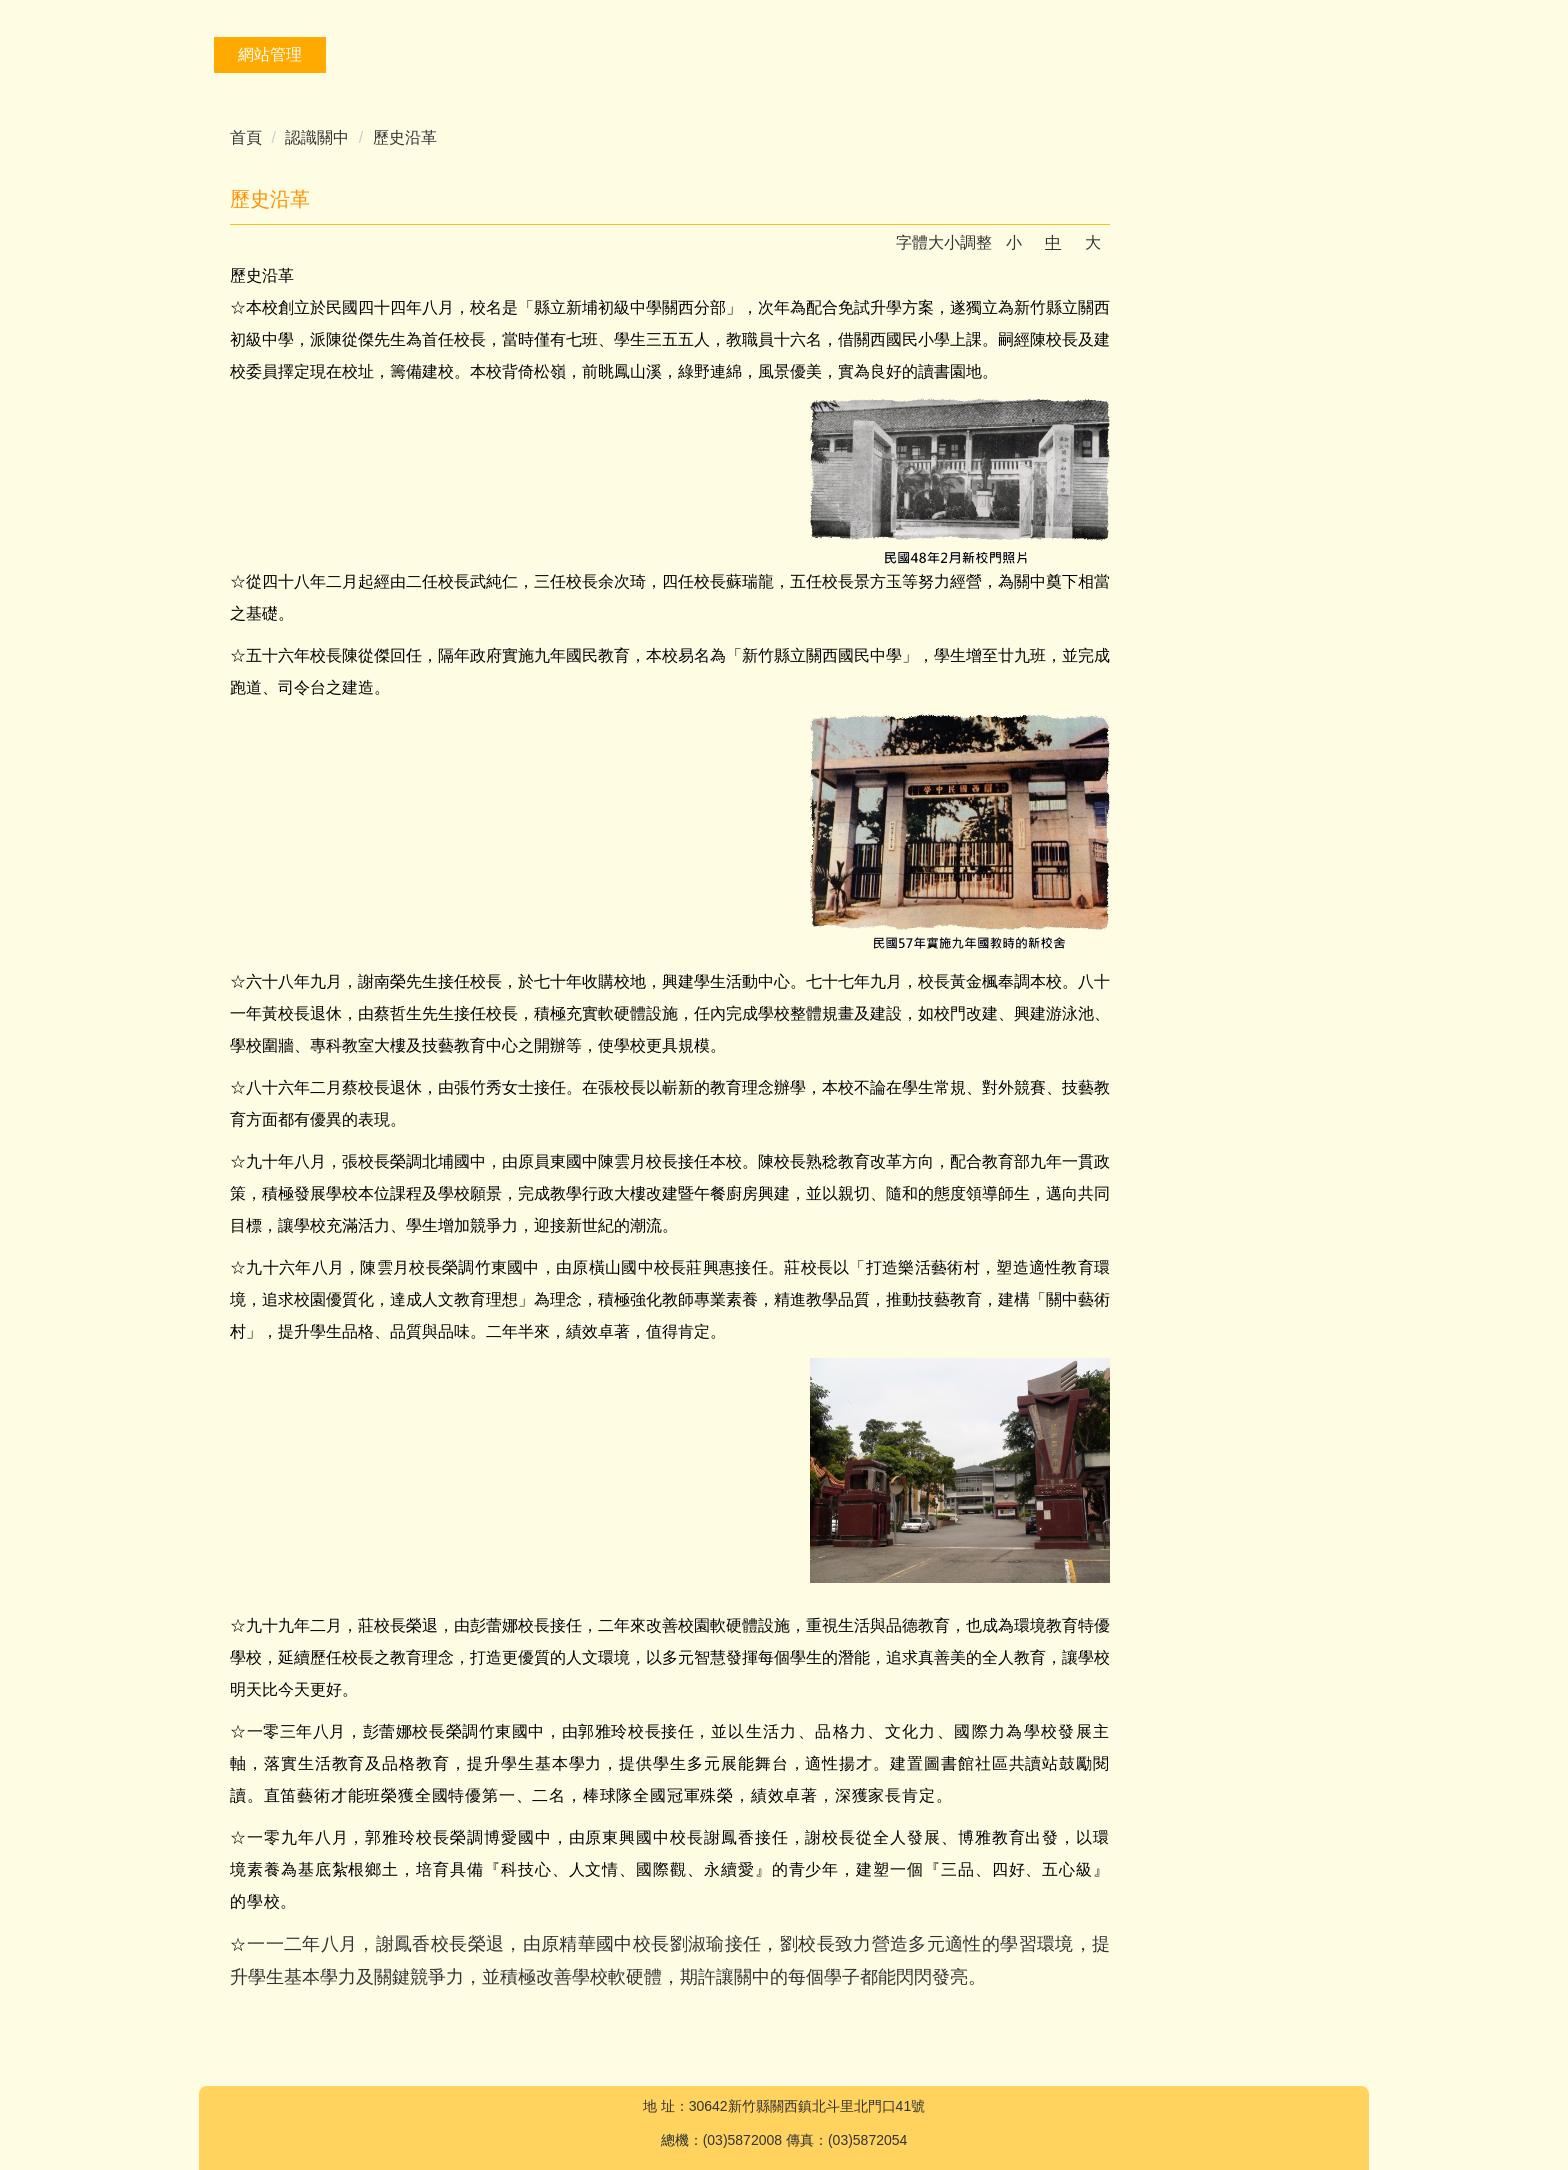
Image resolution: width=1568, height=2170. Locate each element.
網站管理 (270, 54)
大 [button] (1093, 242)
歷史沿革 (405, 137)
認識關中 (317, 137)
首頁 (246, 137)
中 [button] (1053, 242)
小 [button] (1014, 242)
